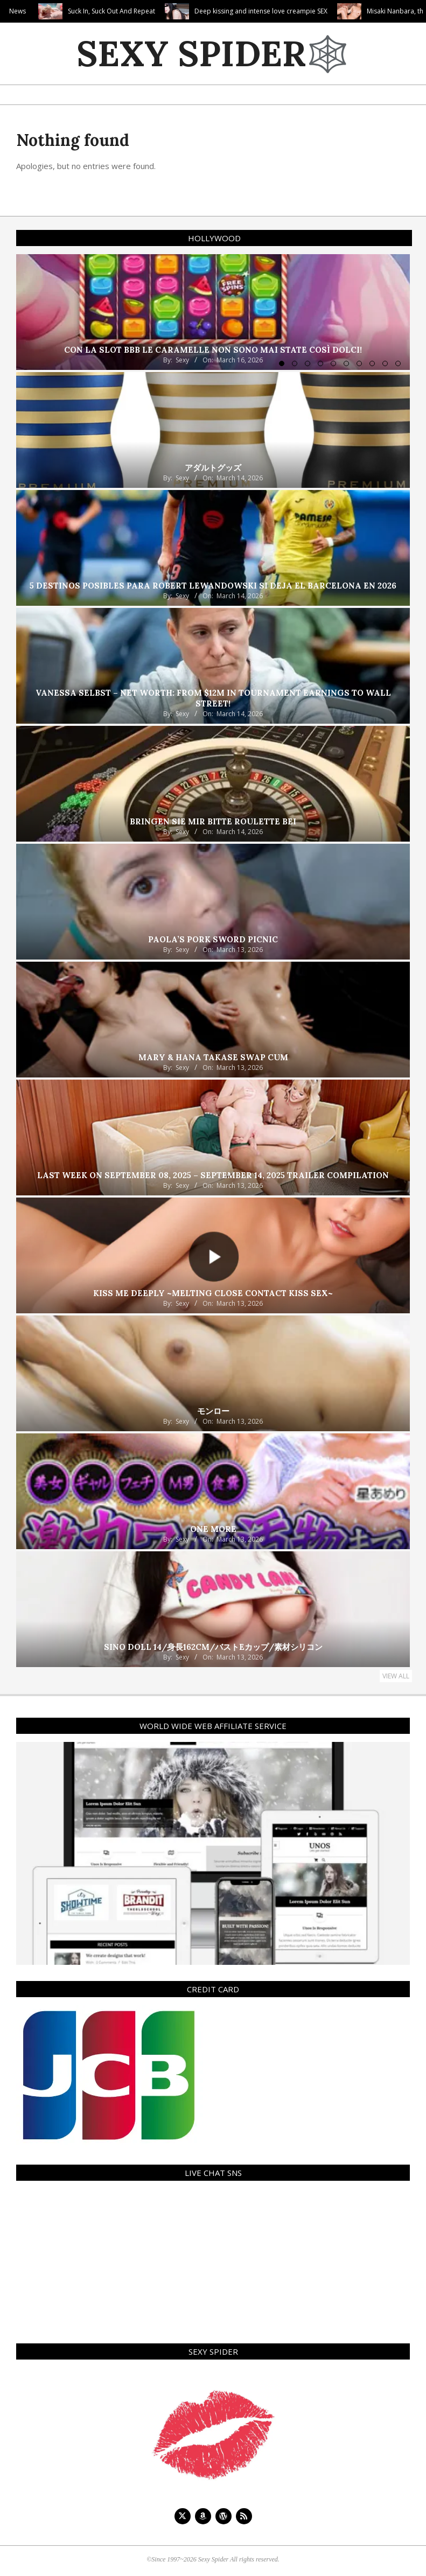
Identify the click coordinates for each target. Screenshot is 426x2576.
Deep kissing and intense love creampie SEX (308, 11)
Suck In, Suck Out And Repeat (158, 11)
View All (395, 1676)
